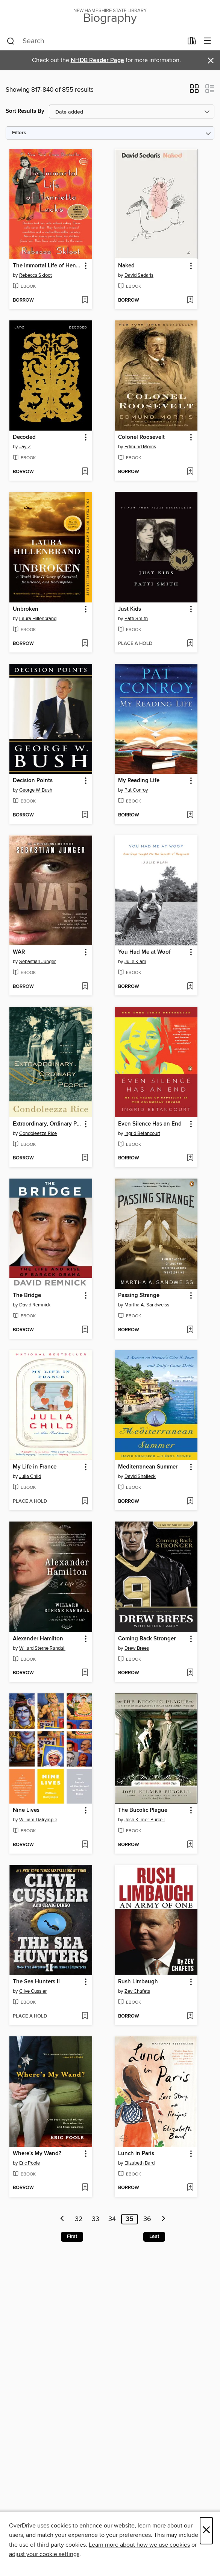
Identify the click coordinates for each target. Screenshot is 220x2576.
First (72, 2236)
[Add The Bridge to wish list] (85, 1330)
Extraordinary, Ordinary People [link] (47, 1124)
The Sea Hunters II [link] (36, 1981)
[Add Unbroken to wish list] (85, 644)
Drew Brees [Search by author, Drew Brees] (136, 1648)
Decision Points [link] (33, 780)
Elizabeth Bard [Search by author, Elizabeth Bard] (139, 2163)
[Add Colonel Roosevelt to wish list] (190, 472)
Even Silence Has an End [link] (150, 1124)
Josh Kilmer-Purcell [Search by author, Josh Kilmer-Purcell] (144, 1820)
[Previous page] (62, 2219)
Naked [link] (126, 265)
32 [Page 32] (79, 2219)
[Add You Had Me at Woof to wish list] (190, 987)
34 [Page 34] (112, 2219)
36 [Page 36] (147, 2219)
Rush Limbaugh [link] (138, 1981)
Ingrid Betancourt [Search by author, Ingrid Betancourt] (142, 1133)
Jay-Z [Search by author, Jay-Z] (25, 447)
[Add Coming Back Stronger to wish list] (190, 1673)
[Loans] (192, 42)
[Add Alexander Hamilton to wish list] (85, 1673)
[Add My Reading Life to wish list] (190, 815)
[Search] (11, 41)
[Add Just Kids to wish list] (190, 644)
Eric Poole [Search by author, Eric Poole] (29, 2163)
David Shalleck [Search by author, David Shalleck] (140, 1476)
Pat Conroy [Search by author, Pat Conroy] (136, 790)
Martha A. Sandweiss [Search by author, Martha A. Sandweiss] (146, 1305)
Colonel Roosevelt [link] (141, 437)
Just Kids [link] (129, 609)
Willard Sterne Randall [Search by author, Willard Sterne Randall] (42, 1648)
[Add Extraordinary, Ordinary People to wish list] (85, 1158)
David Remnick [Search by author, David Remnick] (35, 1305)
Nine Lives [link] (26, 1810)
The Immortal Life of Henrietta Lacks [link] (47, 265)
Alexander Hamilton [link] (38, 1638)
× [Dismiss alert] (211, 60)
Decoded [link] (24, 437)
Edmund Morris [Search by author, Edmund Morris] (140, 447)
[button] (194, 91)
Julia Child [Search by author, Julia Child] (30, 1476)
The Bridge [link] (27, 1295)
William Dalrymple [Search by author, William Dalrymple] (38, 1820)
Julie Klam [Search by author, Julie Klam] (135, 962)
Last (154, 2236)
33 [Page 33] (95, 2219)
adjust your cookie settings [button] (44, 2554)
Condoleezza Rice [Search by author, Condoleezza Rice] (38, 1133)
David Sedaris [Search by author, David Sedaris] (138, 275)
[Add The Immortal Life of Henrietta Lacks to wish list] (85, 300)
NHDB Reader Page (97, 60)
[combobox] (95, 41)
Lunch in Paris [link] (136, 2153)
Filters (19, 133)
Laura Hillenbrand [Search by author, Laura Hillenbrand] (37, 619)
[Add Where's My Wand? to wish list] (85, 2188)
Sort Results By (25, 111)
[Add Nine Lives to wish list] (85, 1845)
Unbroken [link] (25, 609)
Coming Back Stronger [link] (147, 1638)
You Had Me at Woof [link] (144, 952)
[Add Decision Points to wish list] (85, 815)
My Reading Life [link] (138, 780)
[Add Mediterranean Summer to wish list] (190, 1501)
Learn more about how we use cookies (139, 2545)
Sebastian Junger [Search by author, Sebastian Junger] (37, 962)
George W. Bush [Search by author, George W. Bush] (35, 790)
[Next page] (163, 2219)
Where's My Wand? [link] (37, 2153)
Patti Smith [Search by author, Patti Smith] (136, 619)
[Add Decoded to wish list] (85, 472)
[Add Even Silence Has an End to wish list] (190, 1158)
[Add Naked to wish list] (190, 300)
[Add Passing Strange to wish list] (190, 1330)
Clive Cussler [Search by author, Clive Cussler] (33, 1991)
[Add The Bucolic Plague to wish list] (190, 1845)
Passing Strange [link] (138, 1295)
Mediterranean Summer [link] (148, 1467)
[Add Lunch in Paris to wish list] (190, 2188)
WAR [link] (19, 952)
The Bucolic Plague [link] (142, 1810)
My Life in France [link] (34, 1467)
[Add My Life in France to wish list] (85, 1501)
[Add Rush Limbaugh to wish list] (190, 2016)
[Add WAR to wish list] (85, 987)
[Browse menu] (207, 41)
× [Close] (206, 2530)
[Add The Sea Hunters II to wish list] (85, 2016)
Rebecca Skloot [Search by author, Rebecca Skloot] (35, 275)
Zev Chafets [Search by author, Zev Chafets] (137, 1991)
